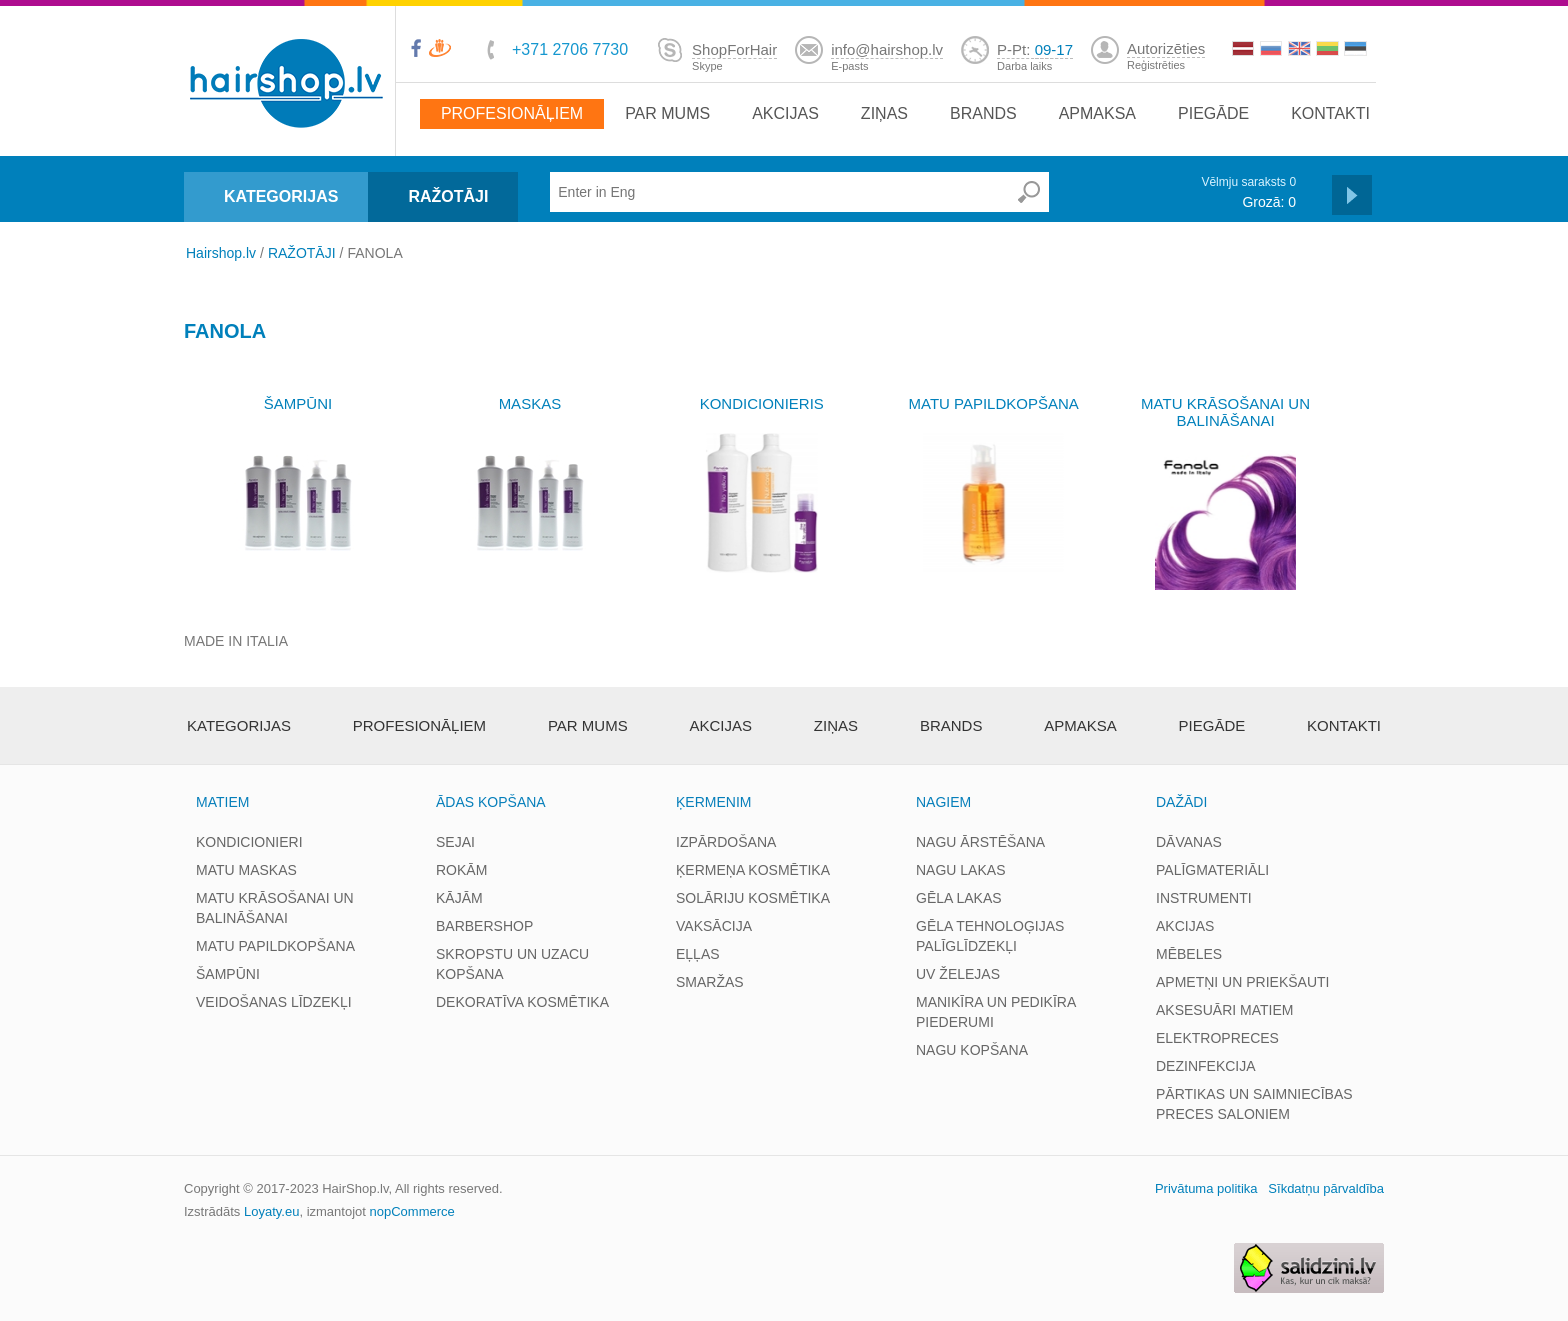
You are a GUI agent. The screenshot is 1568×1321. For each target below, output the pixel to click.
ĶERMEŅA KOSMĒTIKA (753, 870)
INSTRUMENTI (1204, 898)
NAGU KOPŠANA (972, 1050)
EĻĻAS (698, 954)
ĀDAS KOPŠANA (491, 802)
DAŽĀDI (1181, 802)
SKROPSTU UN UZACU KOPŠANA (512, 964)
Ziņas (884, 113)
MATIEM (222, 802)
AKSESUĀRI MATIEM (1224, 1010)
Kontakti (1330, 113)
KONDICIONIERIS (762, 403)
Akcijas (785, 113)
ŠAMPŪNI (298, 403)
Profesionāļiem (512, 113)
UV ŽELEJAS (958, 974)
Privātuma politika (1206, 1188)
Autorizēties (1166, 48)
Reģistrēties (1156, 65)
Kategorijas (239, 725)
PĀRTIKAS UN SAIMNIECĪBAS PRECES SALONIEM (1254, 1104)
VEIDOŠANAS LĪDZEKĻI (274, 1002)
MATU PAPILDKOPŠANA (994, 403)
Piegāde (1213, 113)
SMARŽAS (710, 982)
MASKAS (530, 403)
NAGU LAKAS (960, 870)
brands (983, 113)
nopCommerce (412, 1211)
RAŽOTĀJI (448, 196)
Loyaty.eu (271, 1211)
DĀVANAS (1189, 842)
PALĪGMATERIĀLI (1212, 870)
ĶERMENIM (713, 802)
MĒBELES (1189, 954)
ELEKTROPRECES (1217, 1038)
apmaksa (1097, 113)
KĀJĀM (459, 898)
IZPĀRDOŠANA (726, 842)
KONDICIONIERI (249, 842)
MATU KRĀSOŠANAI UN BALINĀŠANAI (1225, 412)
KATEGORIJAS (281, 196)
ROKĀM (461, 870)
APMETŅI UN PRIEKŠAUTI (1242, 982)
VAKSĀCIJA (714, 926)
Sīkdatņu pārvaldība (1326, 1188)
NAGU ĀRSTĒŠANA (980, 842)
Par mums (667, 113)
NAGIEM (943, 802)
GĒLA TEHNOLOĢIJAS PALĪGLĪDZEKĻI (990, 936)
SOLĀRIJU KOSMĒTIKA (753, 898)
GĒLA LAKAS (959, 898)
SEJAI (455, 842)
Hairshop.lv (221, 253)
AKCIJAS (1185, 926)
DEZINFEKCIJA (1206, 1066)
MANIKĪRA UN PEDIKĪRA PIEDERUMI (995, 1012)
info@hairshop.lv (887, 49)
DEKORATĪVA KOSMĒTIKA (522, 1002)
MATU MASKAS (246, 870)
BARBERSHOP (484, 926)
